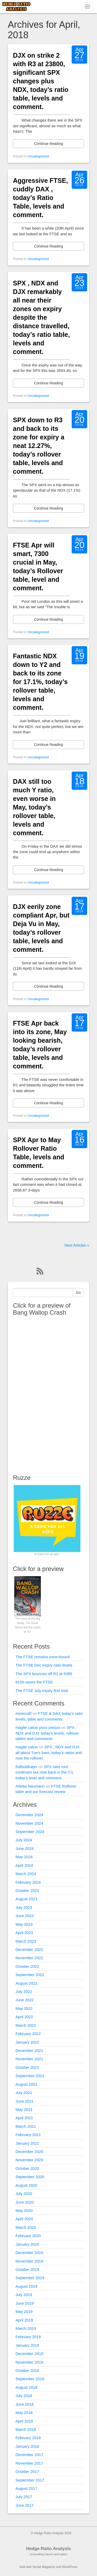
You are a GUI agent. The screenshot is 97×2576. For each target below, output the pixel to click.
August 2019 (26, 2286)
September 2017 (30, 2480)
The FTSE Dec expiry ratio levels (44, 1665)
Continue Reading (48, 144)
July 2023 (24, 1907)
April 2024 (24, 1865)
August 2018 (26, 2387)
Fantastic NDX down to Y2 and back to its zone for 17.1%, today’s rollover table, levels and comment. (40, 681)
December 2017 (29, 2454)
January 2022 (27, 2042)
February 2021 (28, 2134)
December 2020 (29, 2151)
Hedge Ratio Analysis (48, 2548)
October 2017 (27, 2471)
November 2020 (29, 2160)
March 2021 (26, 2126)
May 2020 (24, 2210)
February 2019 (28, 2336)
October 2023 (27, 1890)
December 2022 (29, 1949)
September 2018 (30, 2379)
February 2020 (28, 2235)
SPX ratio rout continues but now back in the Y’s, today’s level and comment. (45, 1772)
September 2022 (30, 1974)
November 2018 (29, 2362)
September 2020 (30, 2176)
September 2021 (30, 2075)
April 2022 (24, 2017)
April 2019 (24, 2320)
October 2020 (27, 2168)
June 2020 (25, 2202)
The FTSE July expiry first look (42, 1690)
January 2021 (27, 2143)
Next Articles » (76, 1245)
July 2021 (24, 2092)
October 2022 (27, 1966)
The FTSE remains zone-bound (43, 1657)
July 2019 (24, 2294)
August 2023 (26, 1899)
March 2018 (26, 2429)
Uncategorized (38, 156)
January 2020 (27, 2244)
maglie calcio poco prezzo (38, 1727)
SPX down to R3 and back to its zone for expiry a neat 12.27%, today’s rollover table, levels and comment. (38, 445)
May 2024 (24, 1857)
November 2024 (29, 1823)
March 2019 (26, 2328)
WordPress (69, 2567)
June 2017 (25, 2505)
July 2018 (24, 2395)
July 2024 (24, 1840)
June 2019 (25, 2303)
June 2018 (25, 2404)
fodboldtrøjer (26, 1766)
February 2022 (28, 2033)
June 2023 (25, 1915)
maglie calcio (27, 1747)
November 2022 (29, 1958)
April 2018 (24, 2421)
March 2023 (26, 1941)
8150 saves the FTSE (34, 1682)
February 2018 (28, 2438)
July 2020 (24, 2193)
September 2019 (30, 2278)
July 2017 (24, 2496)
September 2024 (30, 1831)
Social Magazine (44, 2567)
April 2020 (24, 2219)
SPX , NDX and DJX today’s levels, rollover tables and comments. (47, 1733)
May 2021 (24, 2109)
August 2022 (26, 1983)
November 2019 (29, 2261)
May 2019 (24, 2311)
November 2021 (29, 2059)
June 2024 (25, 1848)
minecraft (24, 1713)
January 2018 (27, 2446)
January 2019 (27, 2345)
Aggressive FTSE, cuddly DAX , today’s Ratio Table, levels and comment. (40, 197)
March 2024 (26, 1873)
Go (78, 1292)
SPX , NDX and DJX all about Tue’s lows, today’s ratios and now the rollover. (49, 1752)
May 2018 (24, 2412)
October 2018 (27, 2370)
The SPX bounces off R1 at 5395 (44, 1673)
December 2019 (29, 2252)
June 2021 (25, 2101)
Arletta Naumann (30, 1786)
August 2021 (26, 2084)
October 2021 (27, 2067)
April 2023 (24, 1932)
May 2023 (24, 1924)
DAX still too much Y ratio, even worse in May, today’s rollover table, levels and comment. (34, 807)
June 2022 (25, 2000)
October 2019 (27, 2269)
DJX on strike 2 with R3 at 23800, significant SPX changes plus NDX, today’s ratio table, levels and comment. (40, 81)
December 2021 (29, 2050)
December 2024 (29, 1814)
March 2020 (26, 2227)
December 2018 (29, 2353)
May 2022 (24, 2008)
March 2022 (26, 2025)
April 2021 (24, 2118)
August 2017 (26, 2488)
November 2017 (29, 2463)
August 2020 (26, 2185)
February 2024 (28, 1882)
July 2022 (24, 1991)
